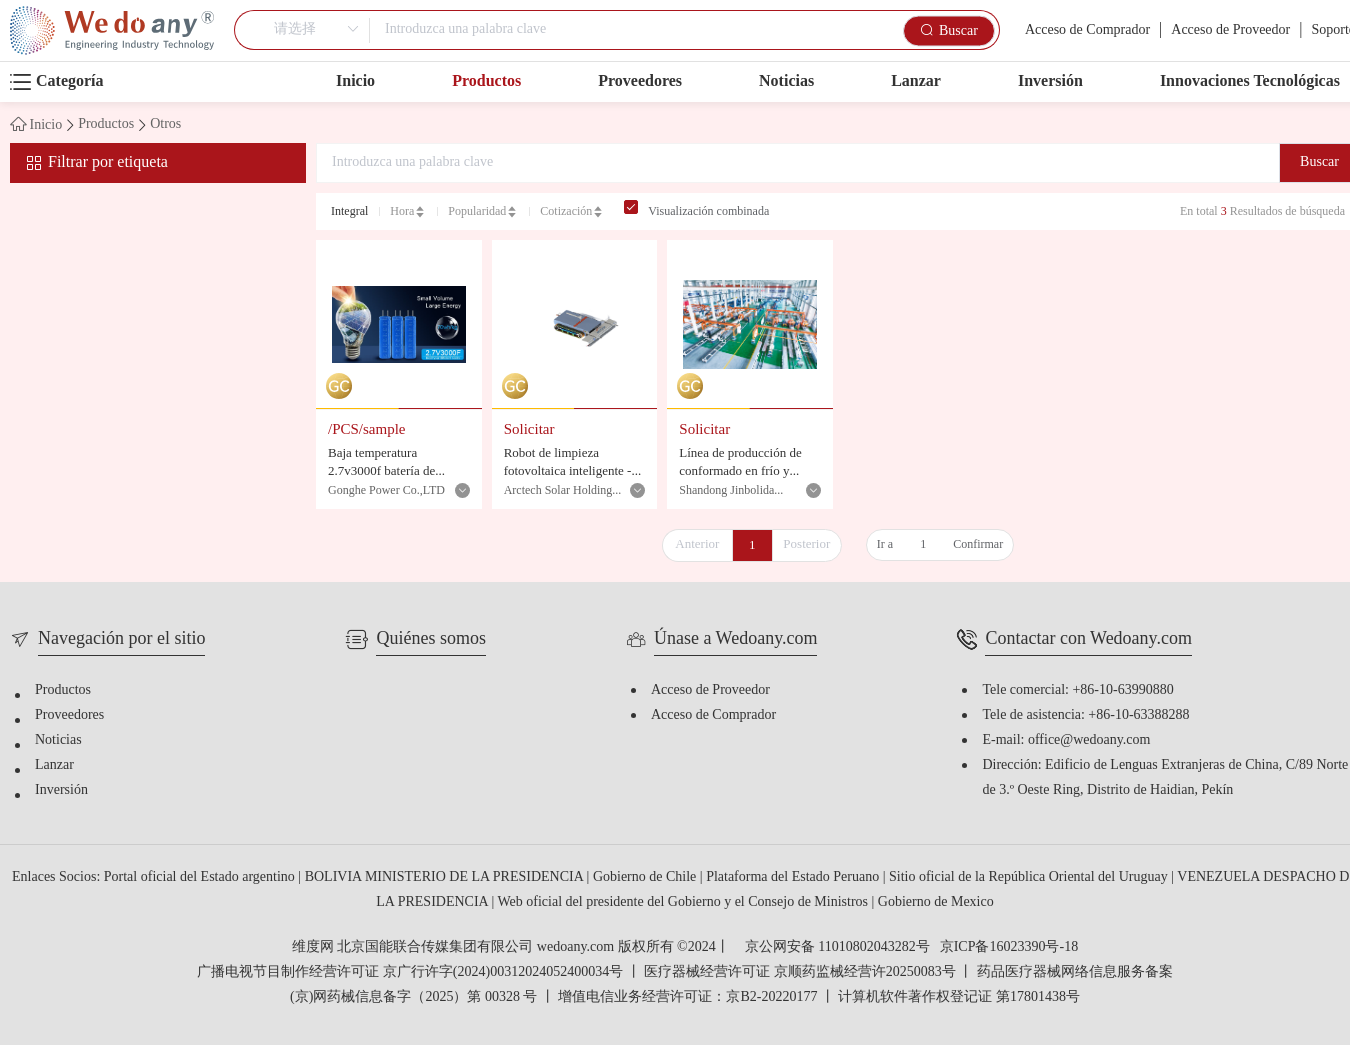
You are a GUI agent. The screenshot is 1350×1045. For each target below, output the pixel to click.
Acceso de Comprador (1087, 30)
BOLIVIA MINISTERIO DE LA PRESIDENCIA (446, 877)
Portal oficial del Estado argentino (201, 877)
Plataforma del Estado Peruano (794, 877)
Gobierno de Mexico (936, 902)
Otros (165, 125)
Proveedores (640, 81)
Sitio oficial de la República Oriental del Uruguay (1030, 877)
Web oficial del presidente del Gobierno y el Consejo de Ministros (684, 902)
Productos (486, 81)
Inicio (355, 81)
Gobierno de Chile (646, 877)
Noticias (786, 81)
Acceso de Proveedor (1230, 30)
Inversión (1050, 81)
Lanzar (916, 81)
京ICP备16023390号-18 (1009, 948)
